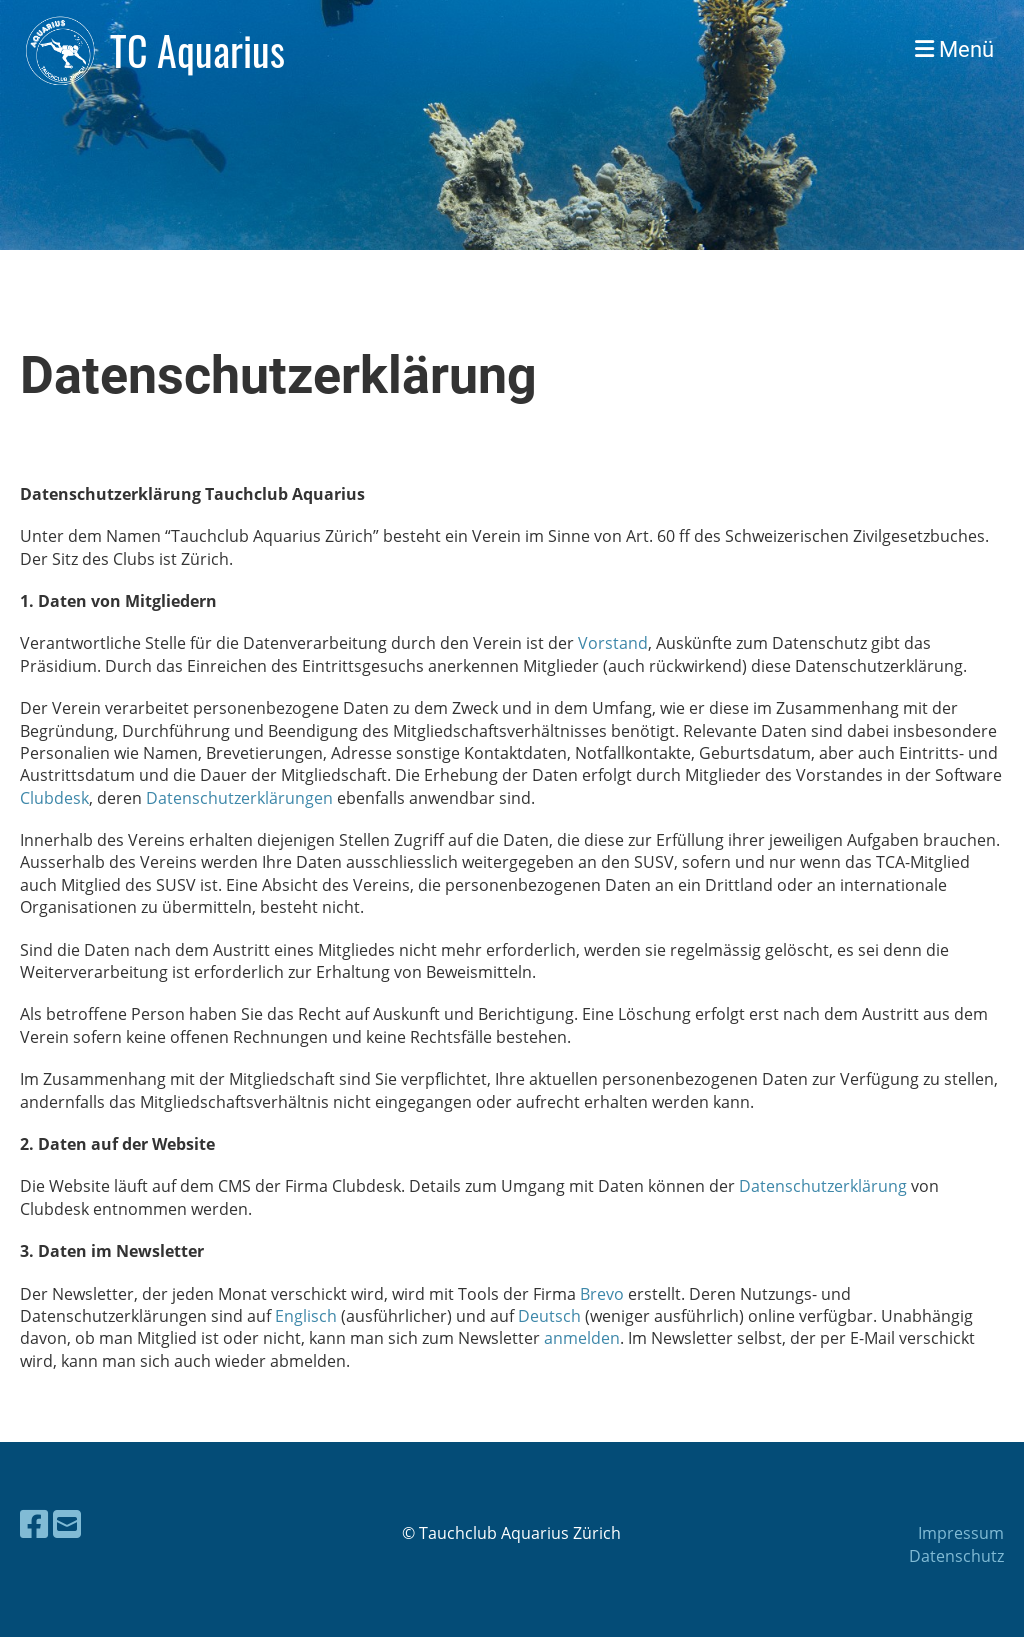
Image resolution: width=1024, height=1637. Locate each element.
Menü (954, 49)
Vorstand (613, 643)
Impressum (961, 1533)
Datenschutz (956, 1556)
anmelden (582, 1338)
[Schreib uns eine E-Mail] (67, 1523)
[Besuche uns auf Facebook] (34, 1523)
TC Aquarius (197, 50)
